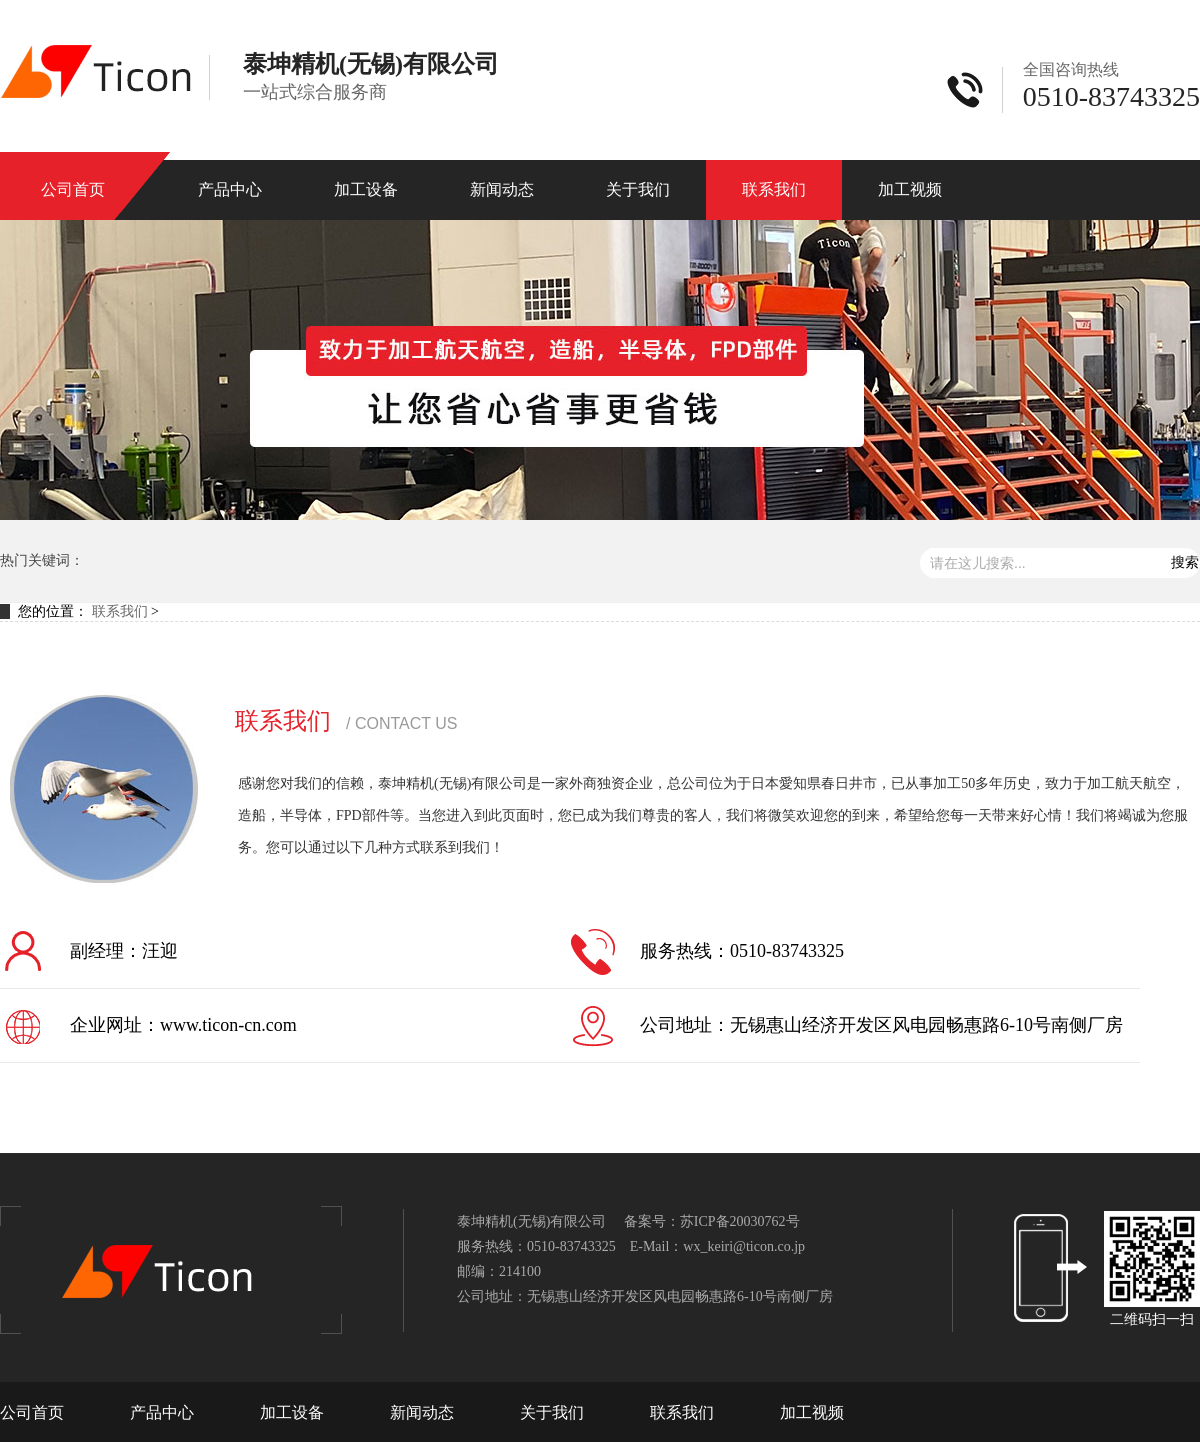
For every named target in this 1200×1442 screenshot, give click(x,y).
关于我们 (638, 189)
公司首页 (73, 189)
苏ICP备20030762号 (740, 1221)
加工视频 (910, 189)
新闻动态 (502, 189)
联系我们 (774, 189)
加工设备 (366, 189)
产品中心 (230, 189)
